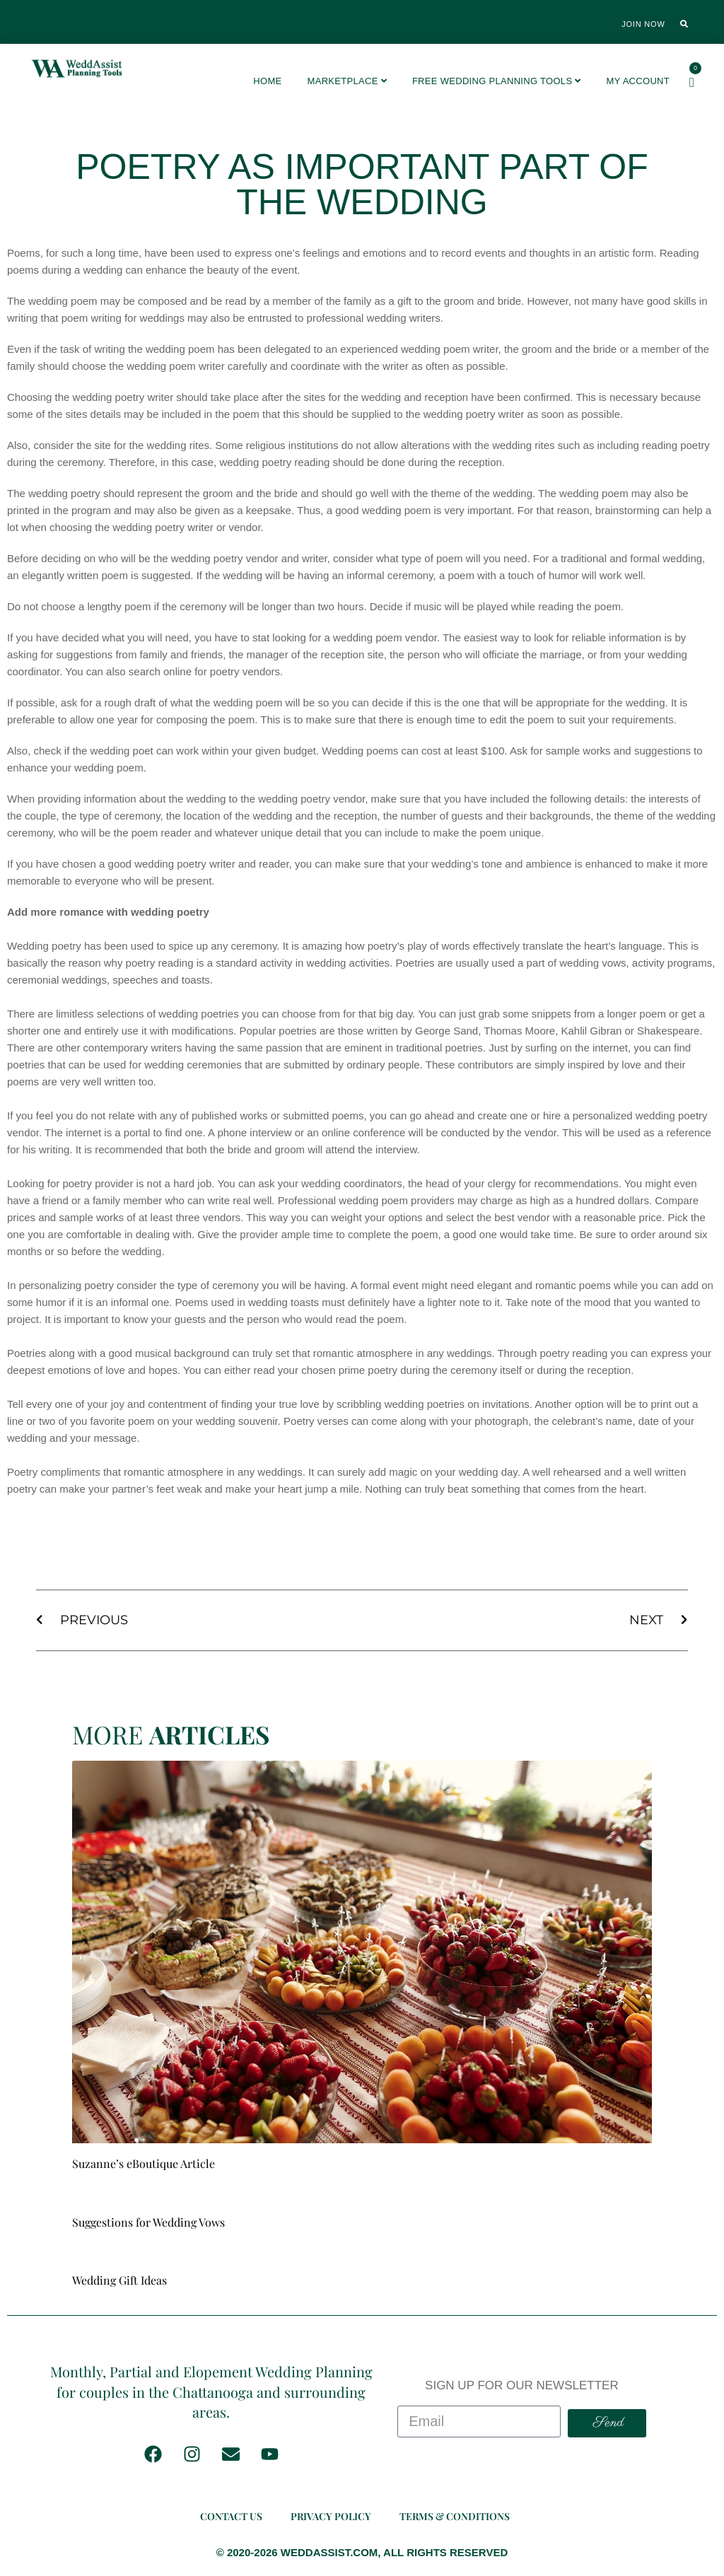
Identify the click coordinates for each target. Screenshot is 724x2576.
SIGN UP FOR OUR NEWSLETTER (522, 2385)
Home (267, 81)
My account (638, 81)
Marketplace (347, 81)
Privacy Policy (331, 2516)
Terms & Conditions (454, 2516)
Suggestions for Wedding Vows (148, 2222)
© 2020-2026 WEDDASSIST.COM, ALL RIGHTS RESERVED (362, 2552)
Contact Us (231, 2516)
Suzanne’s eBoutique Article (143, 2163)
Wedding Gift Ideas (119, 2280)
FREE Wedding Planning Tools (496, 81)
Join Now (643, 24)
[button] (684, 24)
